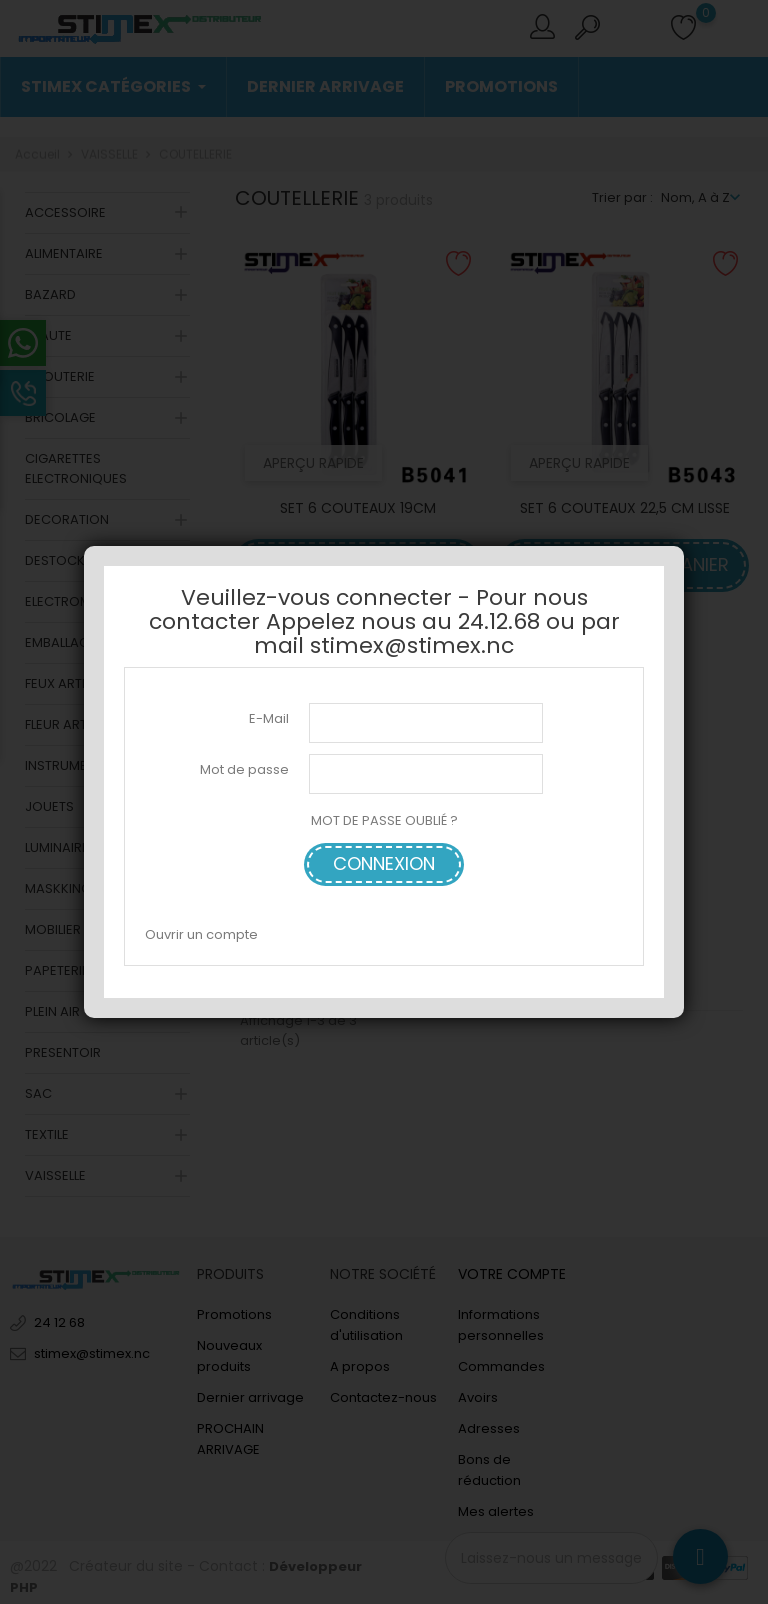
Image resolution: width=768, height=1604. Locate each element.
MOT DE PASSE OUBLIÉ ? (384, 820)
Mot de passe (244, 769)
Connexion (384, 863)
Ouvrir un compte (201, 934)
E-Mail (269, 718)
